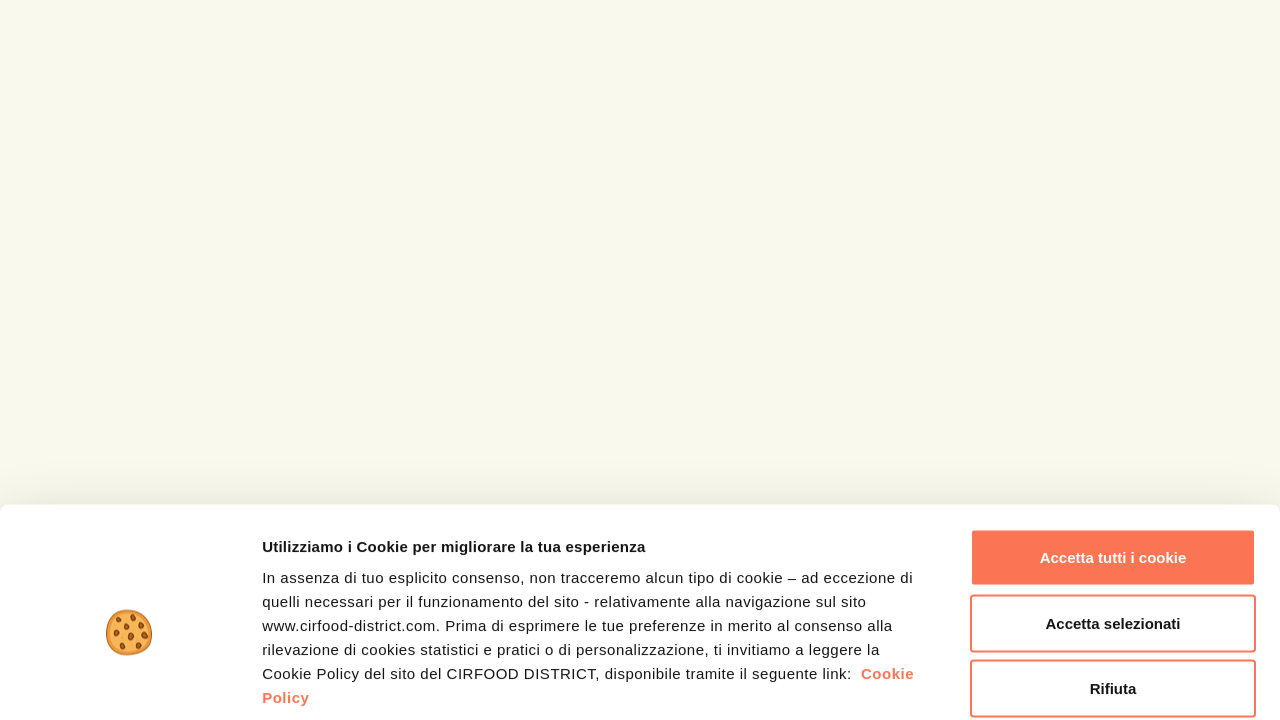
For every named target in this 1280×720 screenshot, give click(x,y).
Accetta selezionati (1112, 523)
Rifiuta (1113, 588)
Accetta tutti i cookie (1113, 457)
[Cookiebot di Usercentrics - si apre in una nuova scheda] (129, 681)
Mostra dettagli (1052, 680)
